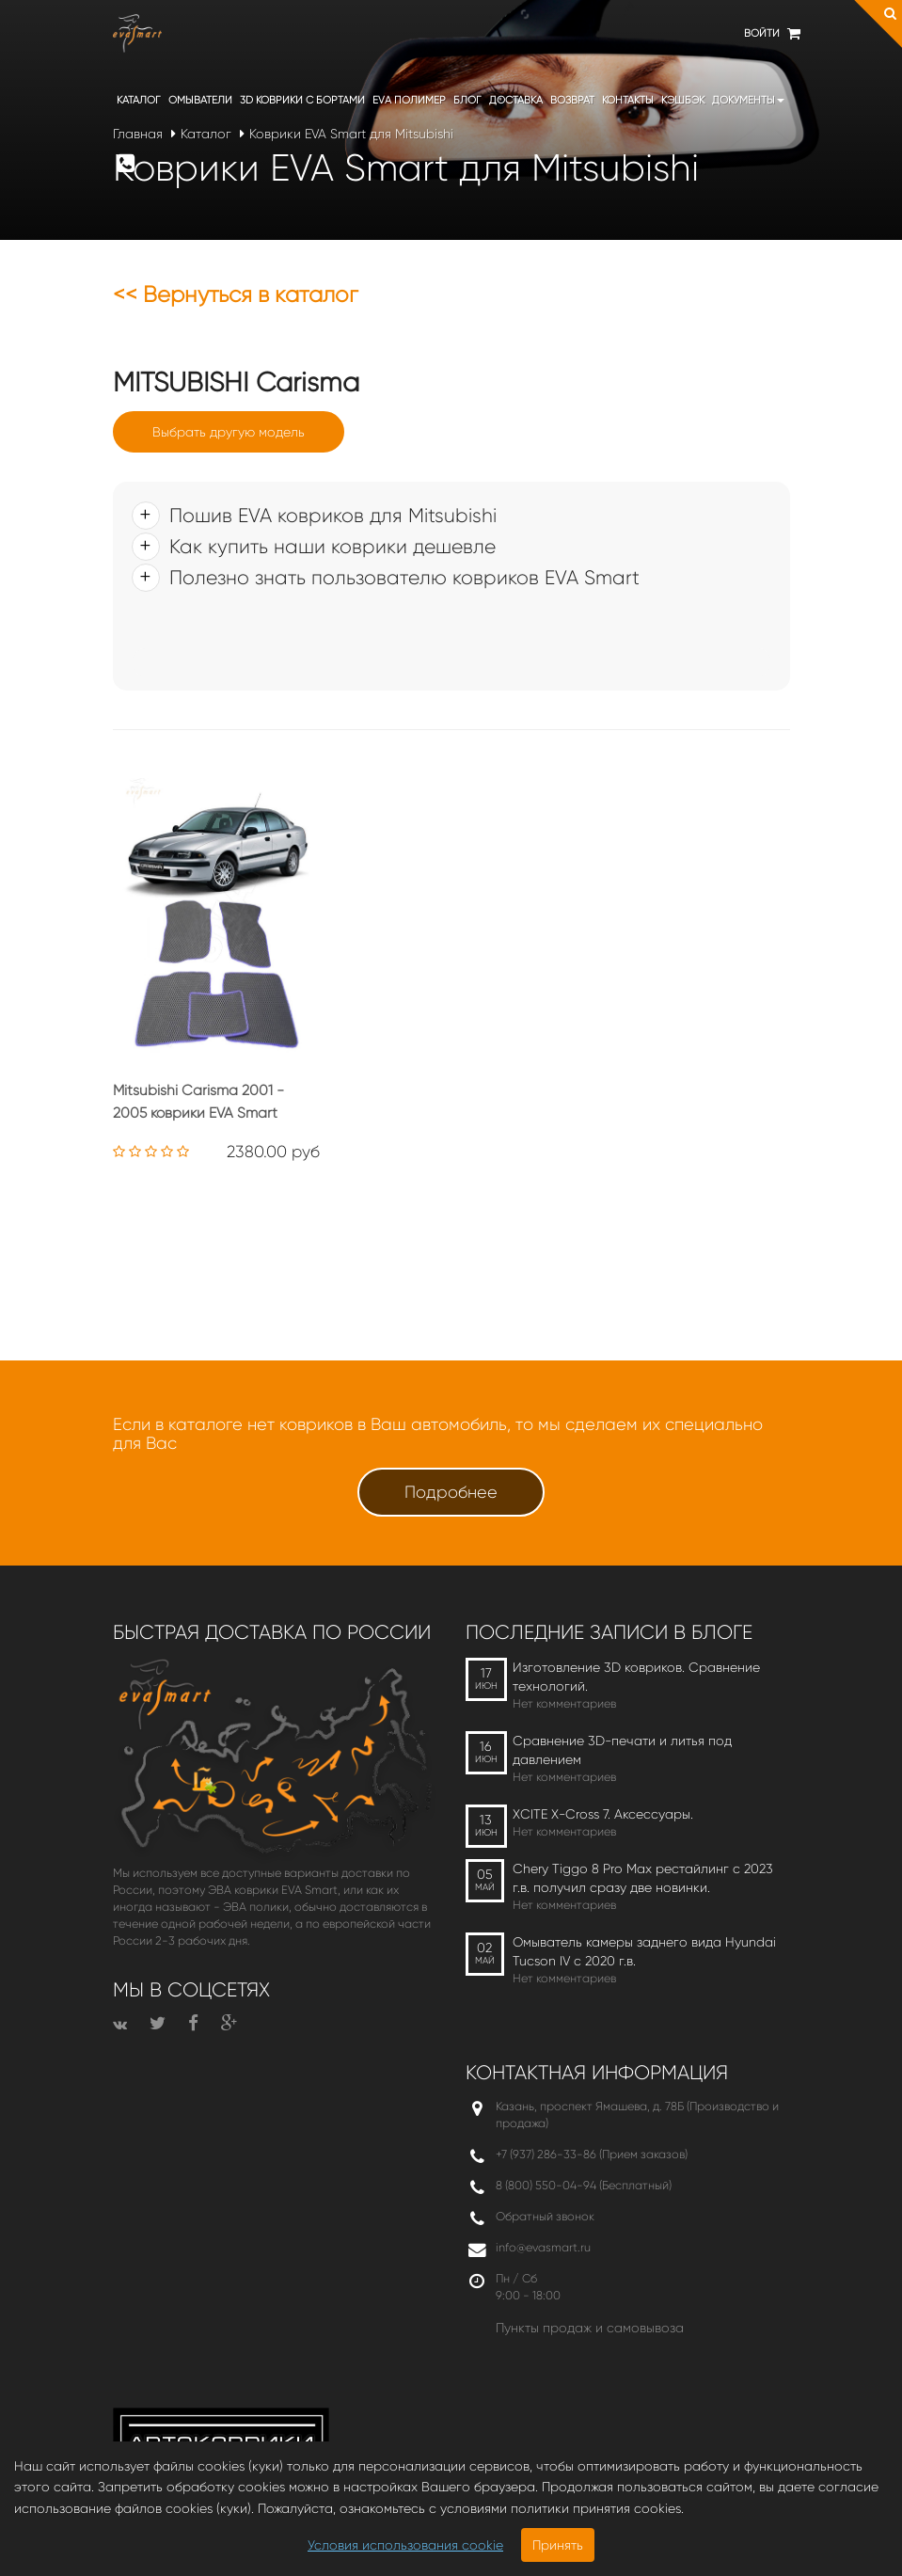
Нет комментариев (564, 1703)
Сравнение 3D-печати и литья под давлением (622, 1750)
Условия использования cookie (405, 2544)
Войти (762, 33)
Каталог (139, 100)
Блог (467, 100)
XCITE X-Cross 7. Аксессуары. (603, 1813)
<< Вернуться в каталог (235, 294)
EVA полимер (409, 100)
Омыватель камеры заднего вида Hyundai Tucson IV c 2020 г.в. (644, 1951)
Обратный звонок (545, 2216)
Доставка (516, 100)
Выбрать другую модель (228, 431)
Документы (748, 100)
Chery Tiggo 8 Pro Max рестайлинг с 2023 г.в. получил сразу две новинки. (643, 1878)
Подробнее (451, 1492)
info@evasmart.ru (543, 2247)
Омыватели (200, 100)
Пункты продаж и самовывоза (590, 2327)
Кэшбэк (682, 100)
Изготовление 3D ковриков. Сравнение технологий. (636, 1676)
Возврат (572, 100)
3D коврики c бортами (302, 100)
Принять (557, 2544)
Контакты (628, 100)
